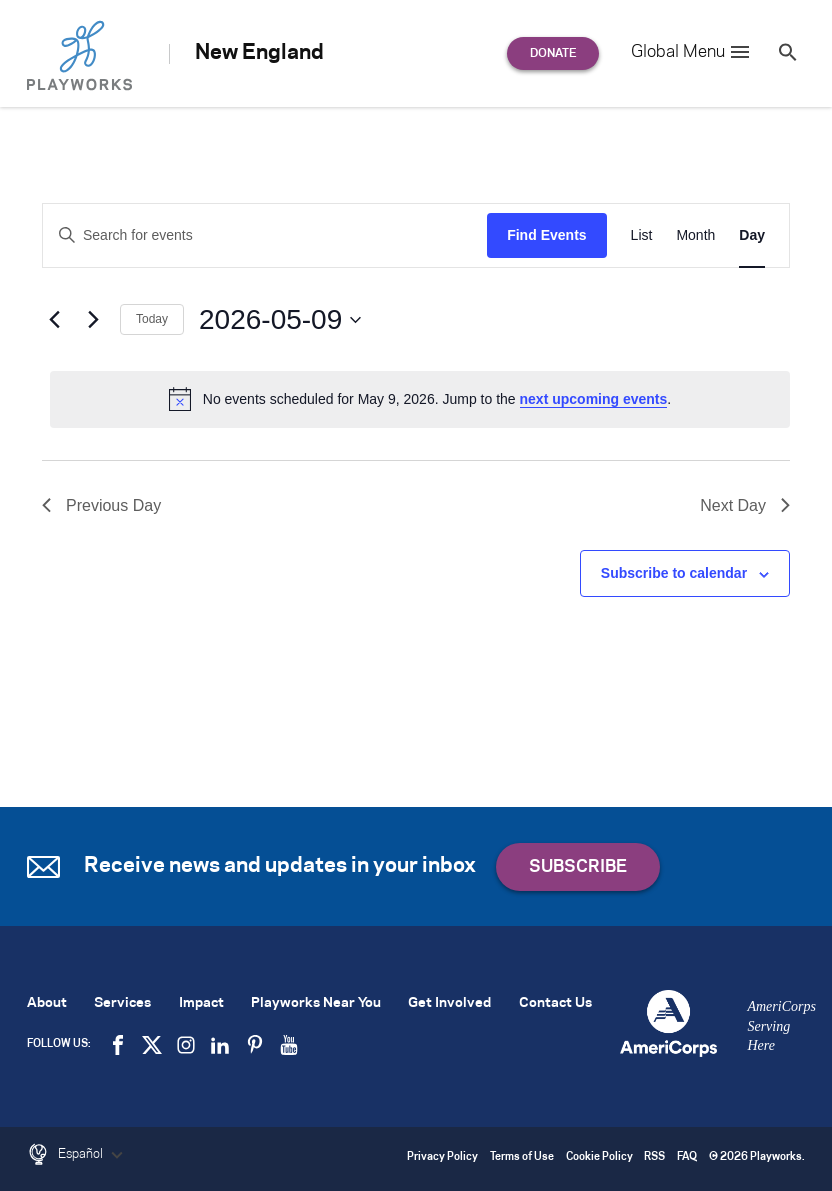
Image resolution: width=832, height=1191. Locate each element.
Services (122, 1003)
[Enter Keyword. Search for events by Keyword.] (265, 235)
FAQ (687, 1157)
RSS (654, 1157)
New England (259, 53)
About (47, 1003)
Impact (201, 1003)
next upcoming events (594, 399)
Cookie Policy (599, 1157)
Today (152, 319)
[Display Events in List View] (642, 235)
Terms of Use (522, 1157)
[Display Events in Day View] (752, 235)
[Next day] (93, 320)
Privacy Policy (442, 1157)
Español (93, 1155)
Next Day (745, 505)
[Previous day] (54, 320)
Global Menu (691, 52)
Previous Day (101, 505)
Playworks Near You (316, 1003)
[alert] (420, 399)
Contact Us (555, 1003)
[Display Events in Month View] (695, 235)
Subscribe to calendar (674, 573)
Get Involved (449, 1003)
